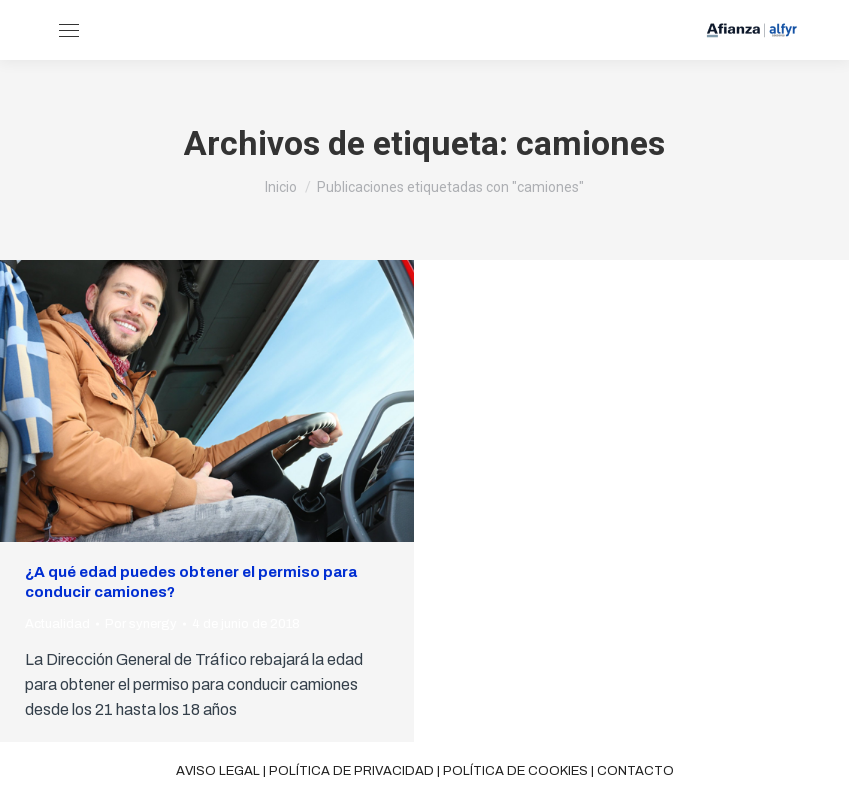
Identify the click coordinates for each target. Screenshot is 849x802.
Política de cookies (515, 771)
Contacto (635, 771)
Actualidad (57, 624)
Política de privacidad (351, 771)
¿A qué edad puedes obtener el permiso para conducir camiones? (191, 582)
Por (141, 624)
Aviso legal (218, 771)
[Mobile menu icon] (69, 30)
